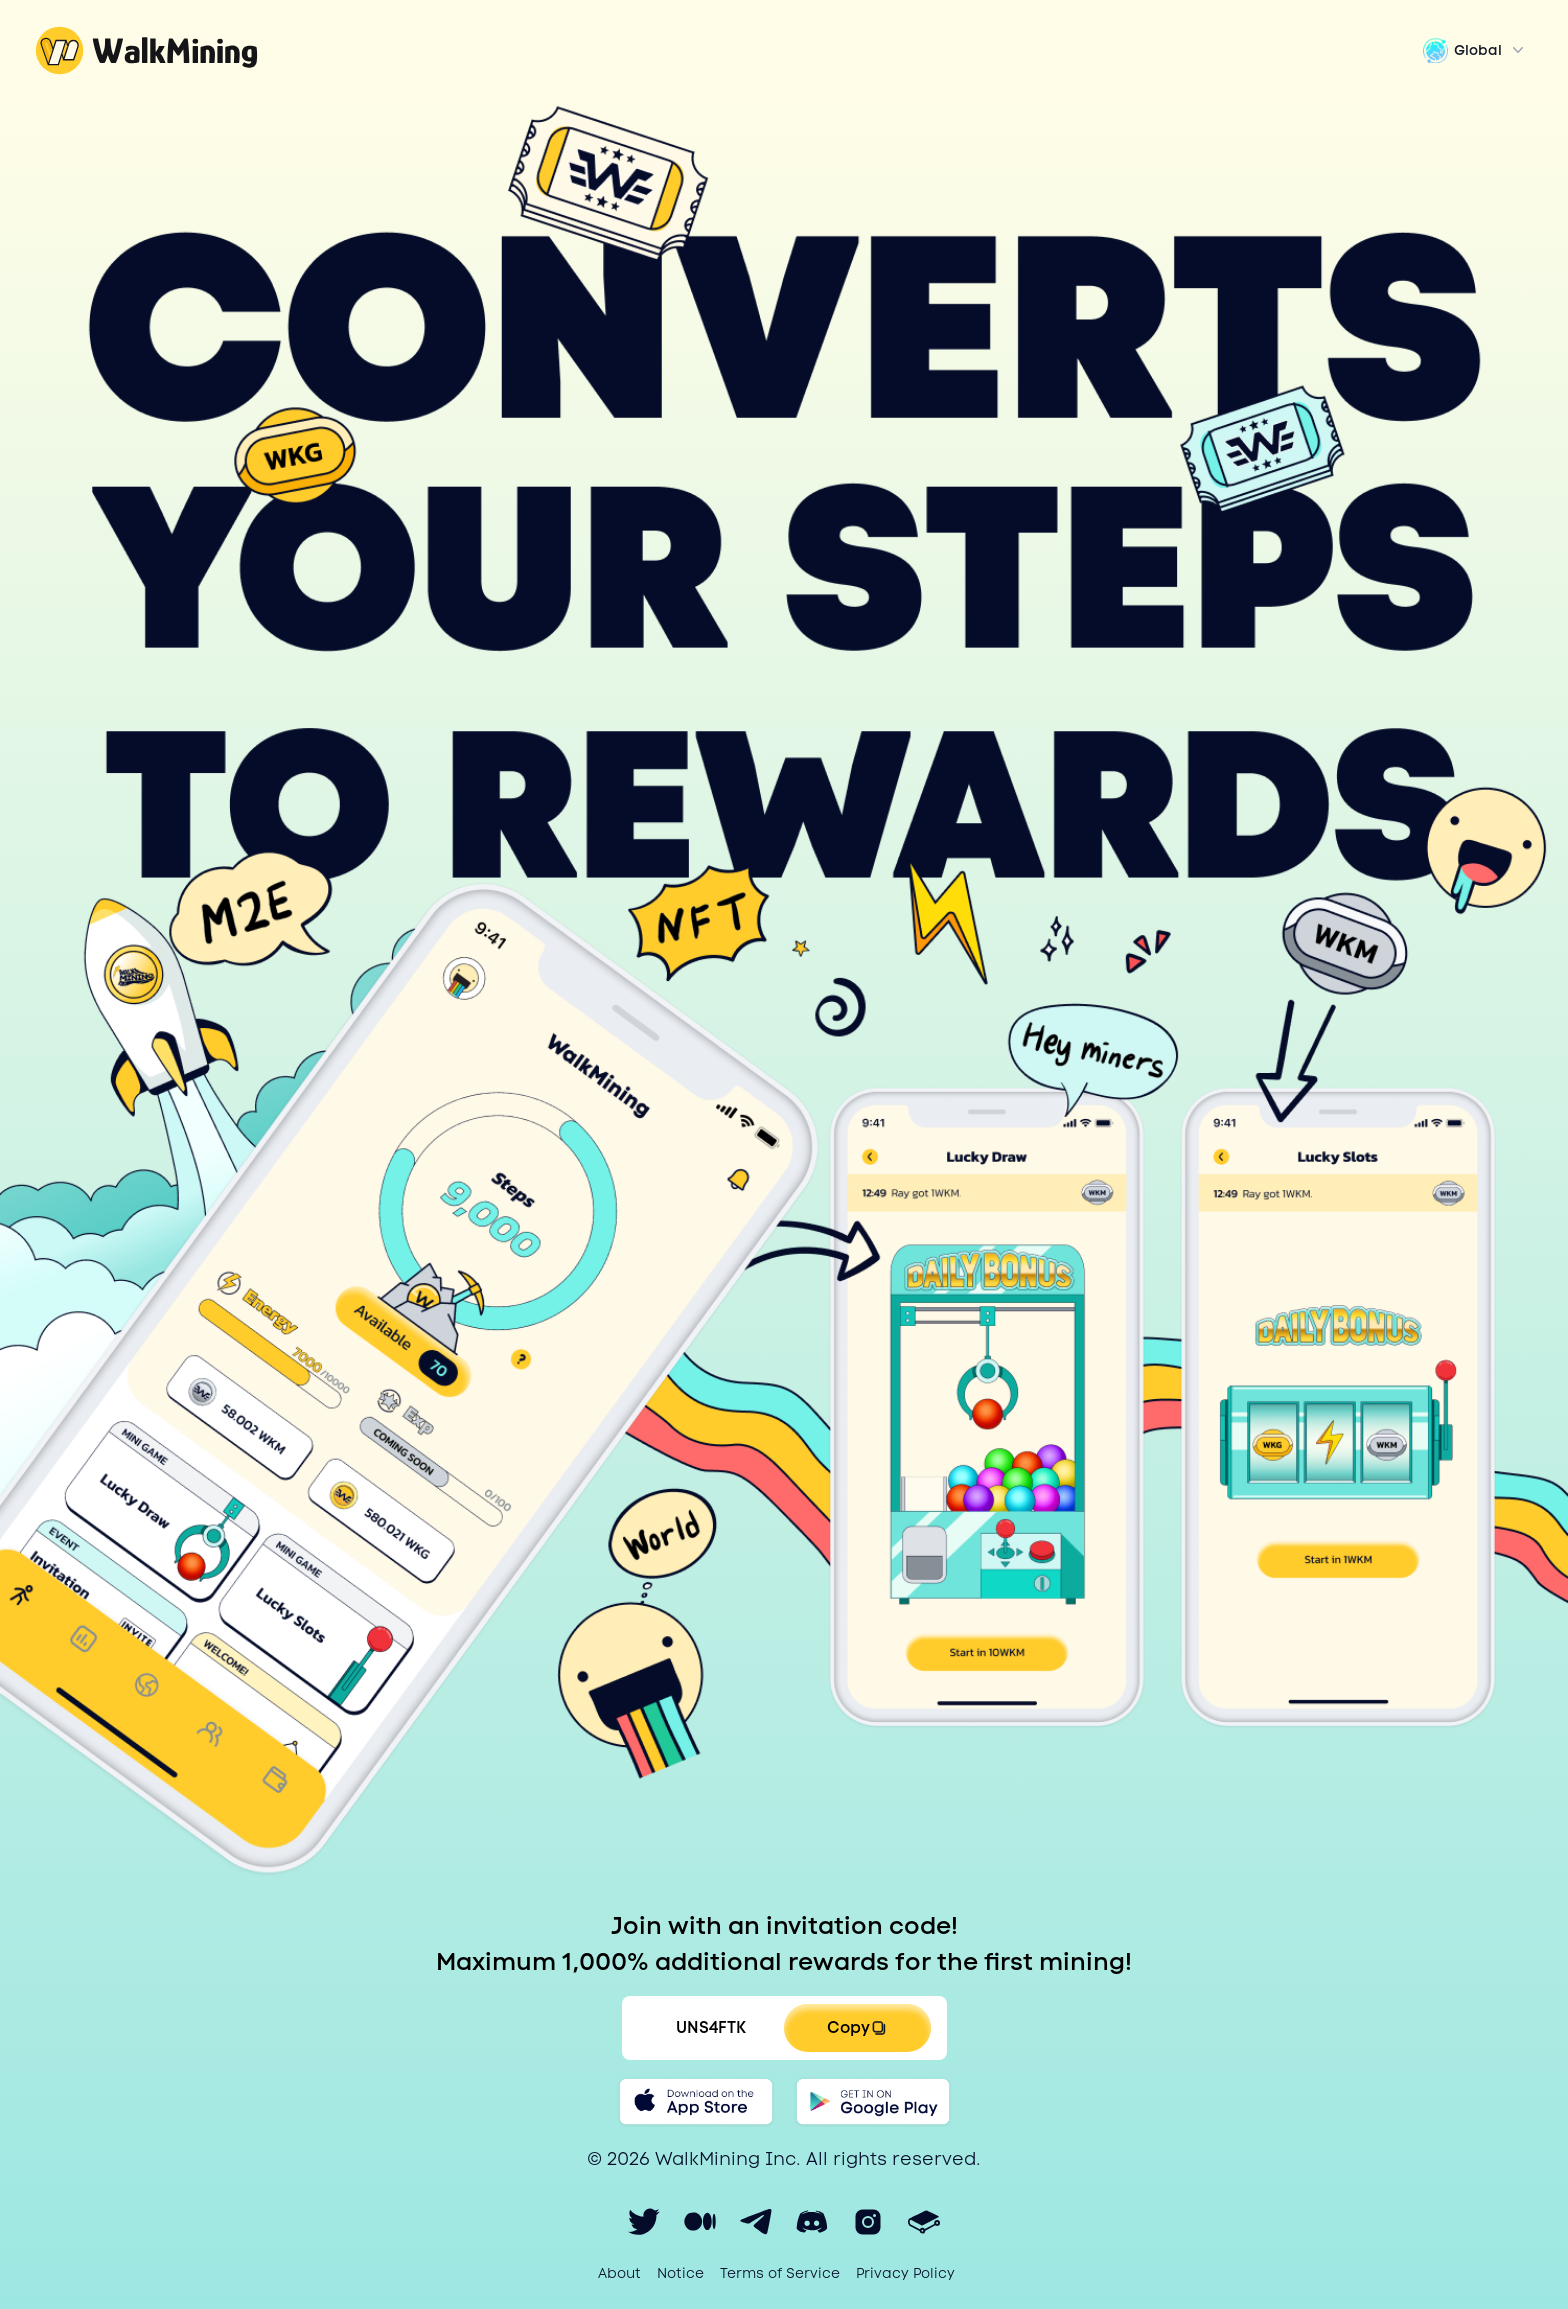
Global (1475, 50)
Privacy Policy (905, 2273)
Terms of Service (780, 2273)
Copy (857, 2027)
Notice (680, 2273)
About (619, 2273)
